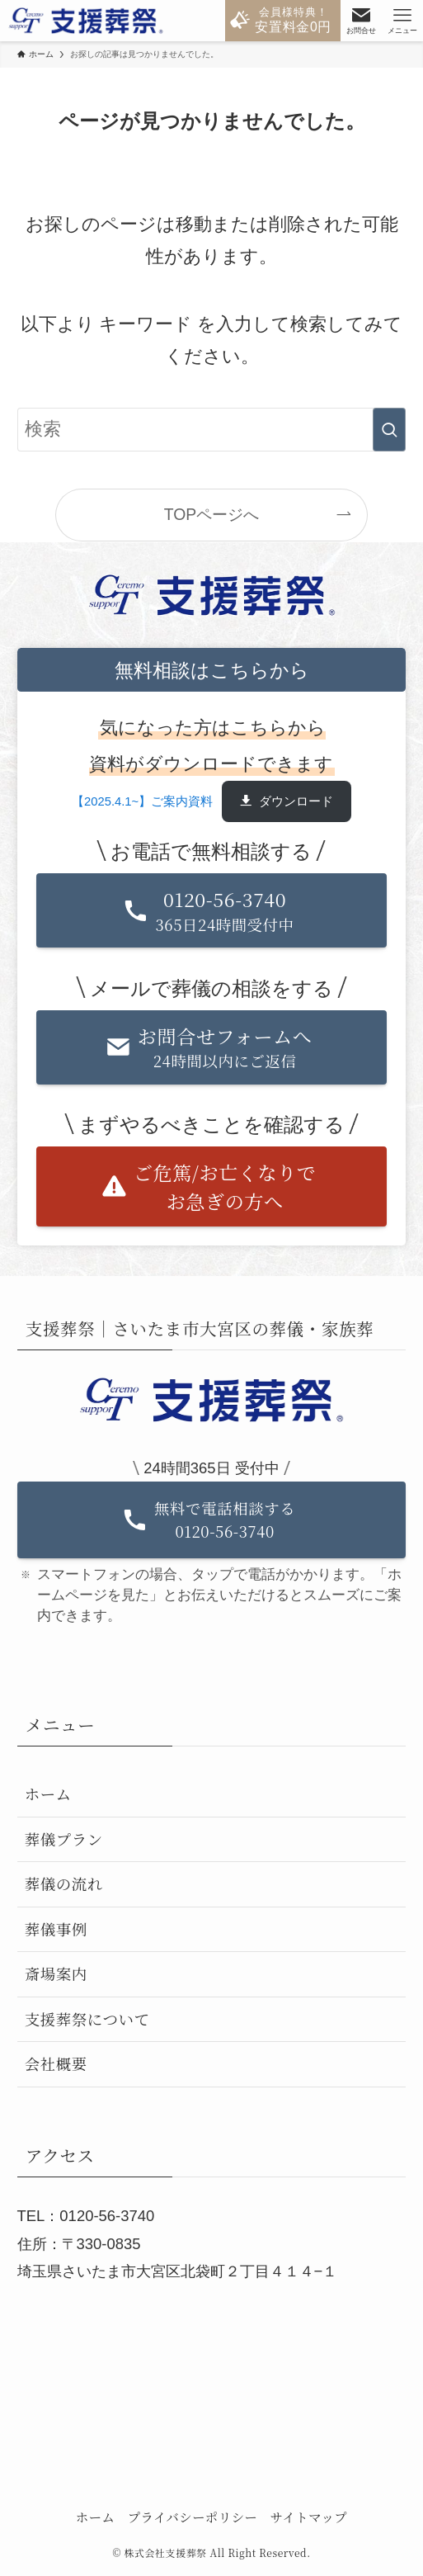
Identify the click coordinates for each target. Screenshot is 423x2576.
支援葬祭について (87, 2019)
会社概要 (56, 2063)
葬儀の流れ (64, 1883)
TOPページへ (211, 514)
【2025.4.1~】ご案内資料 (142, 801)
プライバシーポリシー (193, 2516)
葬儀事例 (56, 1929)
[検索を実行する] (389, 429)
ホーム (48, 1793)
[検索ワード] (212, 429)
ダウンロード (296, 801)
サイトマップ (308, 2516)
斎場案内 (56, 1973)
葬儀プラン (64, 1839)
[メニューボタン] (402, 20)
